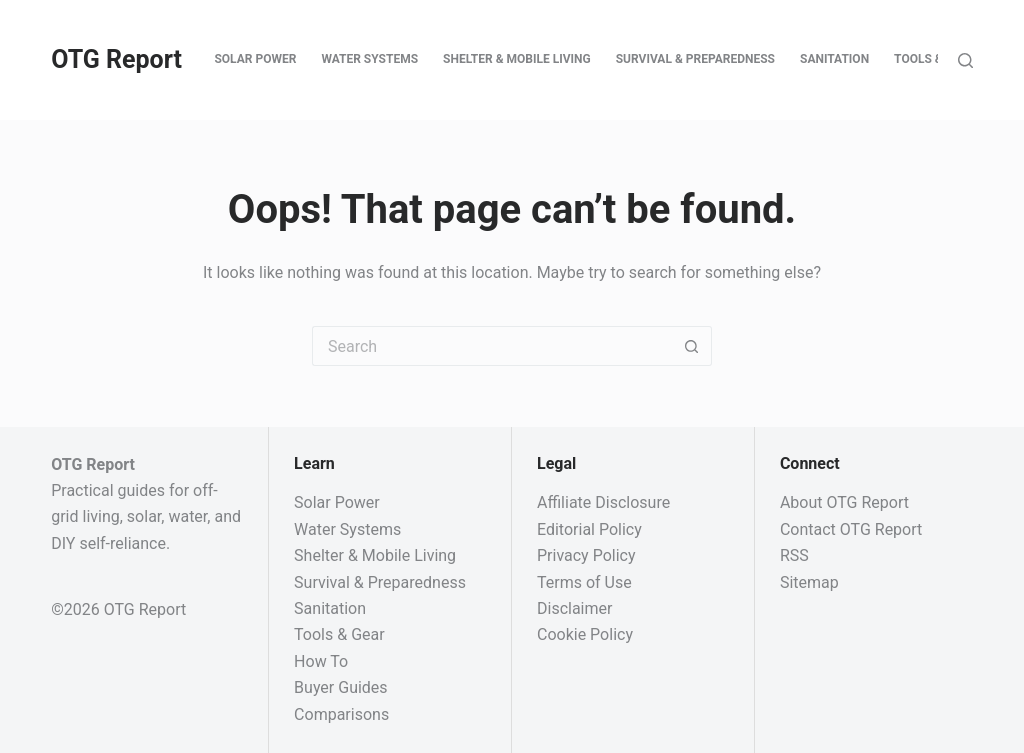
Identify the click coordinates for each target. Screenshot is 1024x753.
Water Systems (369, 59)
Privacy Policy (586, 555)
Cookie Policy (585, 634)
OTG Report (116, 59)
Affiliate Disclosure (603, 502)
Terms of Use (584, 582)
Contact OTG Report (851, 529)
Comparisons (341, 714)
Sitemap (809, 582)
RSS (794, 555)
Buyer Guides (341, 687)
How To (321, 661)
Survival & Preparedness (695, 59)
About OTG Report (844, 502)
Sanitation (834, 59)
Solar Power (255, 59)
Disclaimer (574, 608)
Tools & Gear (935, 59)
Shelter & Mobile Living (517, 59)
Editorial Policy (589, 529)
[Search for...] (492, 346)
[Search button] (692, 346)
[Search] (965, 60)
